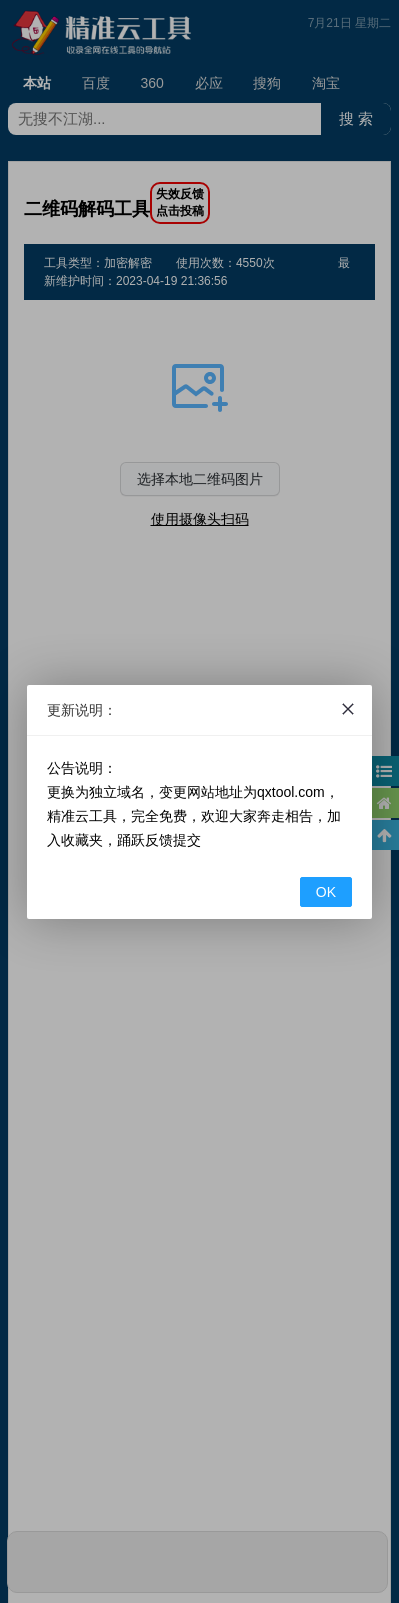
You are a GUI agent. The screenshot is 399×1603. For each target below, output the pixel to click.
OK (326, 892)
